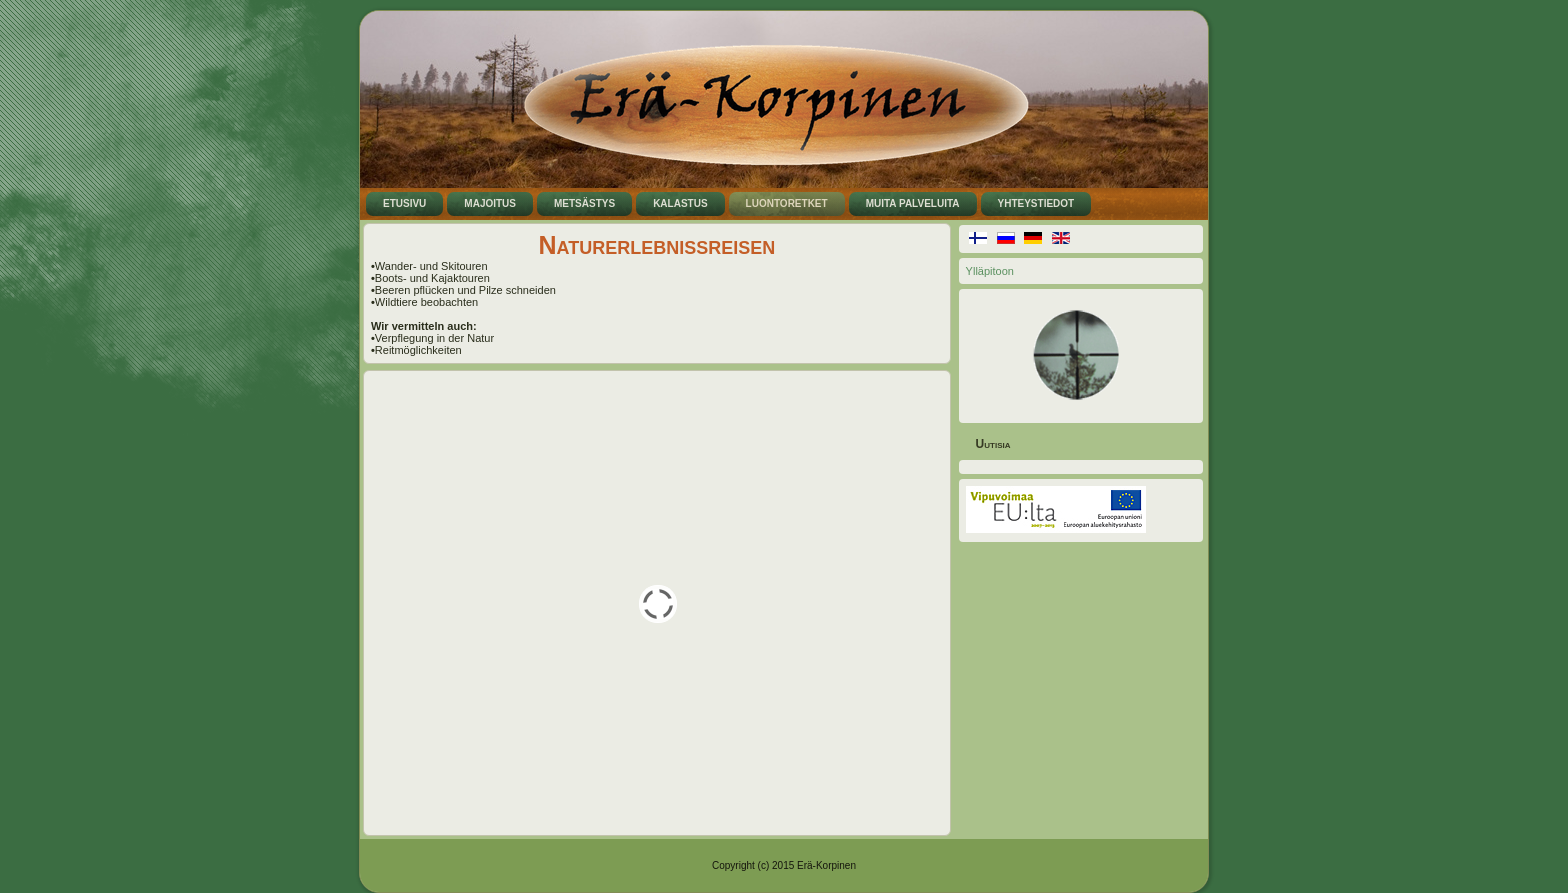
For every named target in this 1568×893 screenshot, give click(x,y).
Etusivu (404, 203)
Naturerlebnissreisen (656, 245)
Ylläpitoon (990, 271)
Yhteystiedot (1036, 203)
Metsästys (584, 203)
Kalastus (680, 203)
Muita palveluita (913, 203)
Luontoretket (787, 203)
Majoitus (490, 203)
